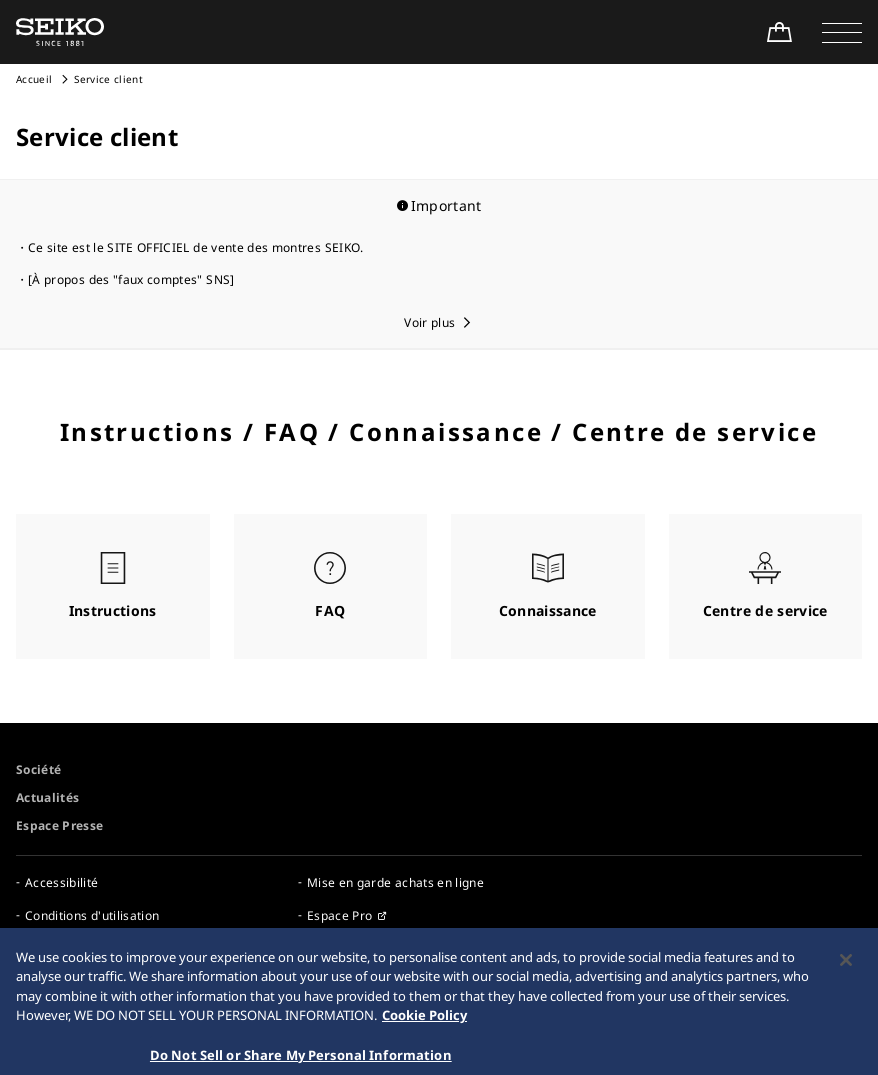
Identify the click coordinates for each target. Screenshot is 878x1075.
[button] (842, 32)
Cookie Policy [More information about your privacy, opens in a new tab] (424, 1027)
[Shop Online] (779, 32)
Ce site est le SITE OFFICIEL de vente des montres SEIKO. (196, 247)
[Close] (846, 971)
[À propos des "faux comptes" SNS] (131, 279)
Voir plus (429, 322)
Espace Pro (340, 915)
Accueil (34, 79)
